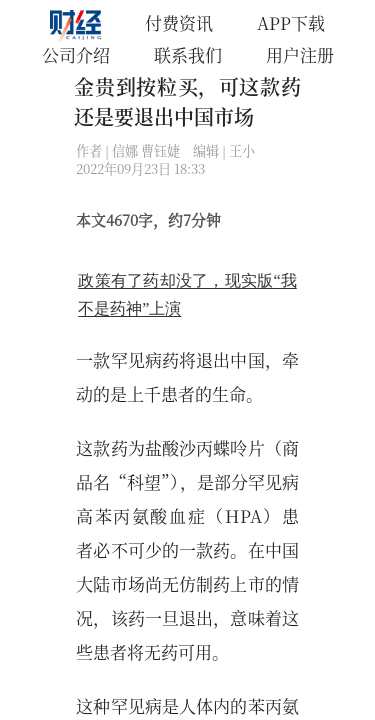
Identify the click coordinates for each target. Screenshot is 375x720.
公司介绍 (76, 54)
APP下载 (291, 22)
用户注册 (300, 54)
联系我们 (188, 54)
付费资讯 (179, 22)
